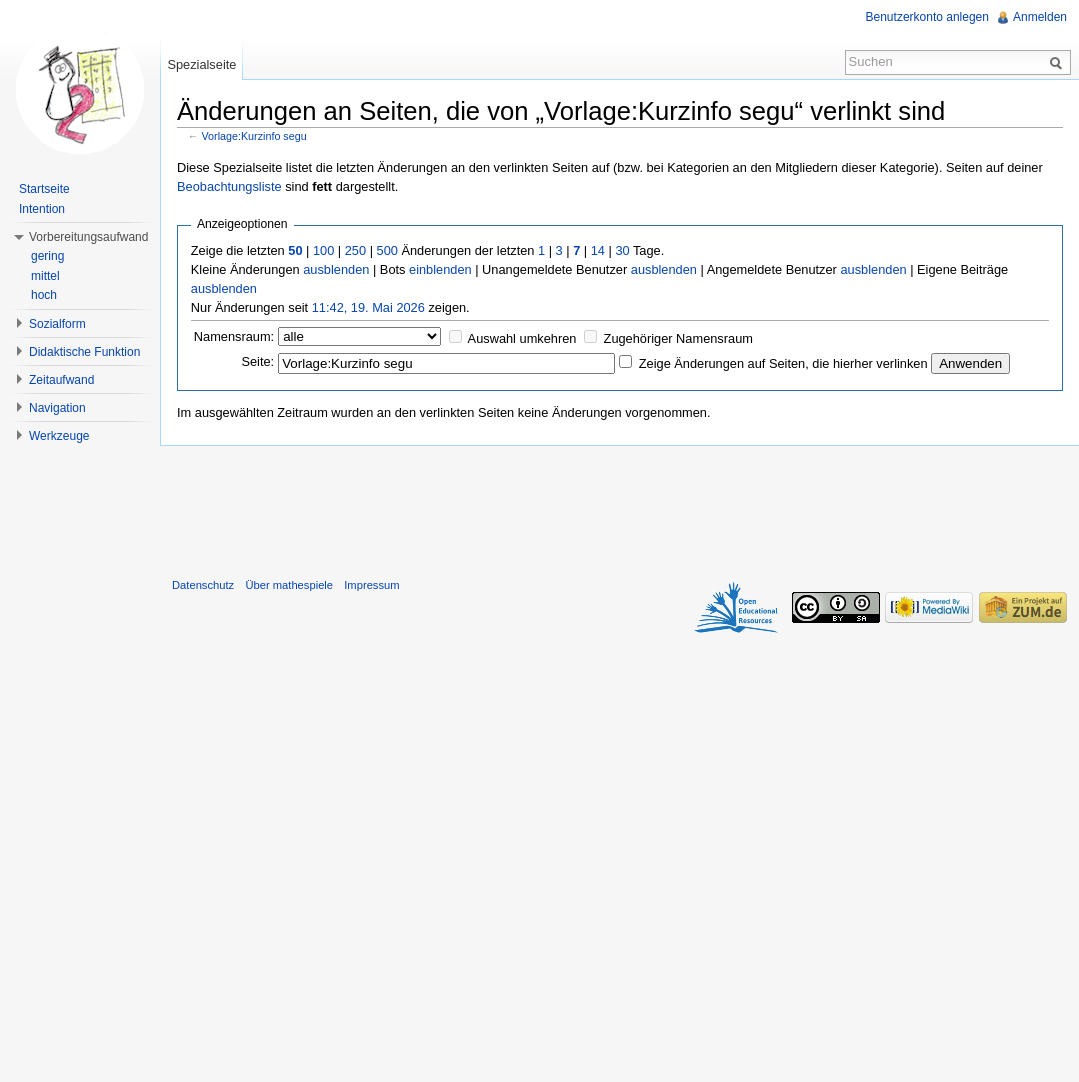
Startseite (44, 189)
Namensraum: (234, 336)
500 (387, 250)
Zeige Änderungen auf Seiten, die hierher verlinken (783, 363)
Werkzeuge (59, 436)
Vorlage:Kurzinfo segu (254, 136)
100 (323, 250)
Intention (42, 209)
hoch (44, 295)
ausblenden (336, 269)
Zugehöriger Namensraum (678, 338)
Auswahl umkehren (522, 338)
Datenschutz (203, 585)
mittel (45, 276)
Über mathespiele (289, 585)
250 (355, 250)
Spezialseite (201, 64)
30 (622, 250)
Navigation (57, 408)
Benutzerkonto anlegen (927, 17)
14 (598, 250)
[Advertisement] (620, 507)
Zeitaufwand (61, 380)
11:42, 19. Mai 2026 (368, 307)
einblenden (440, 269)
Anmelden (1040, 17)
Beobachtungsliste (229, 186)
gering (47, 256)
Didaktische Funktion (84, 352)
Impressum (371, 585)
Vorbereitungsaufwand (88, 237)
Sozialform (57, 324)
